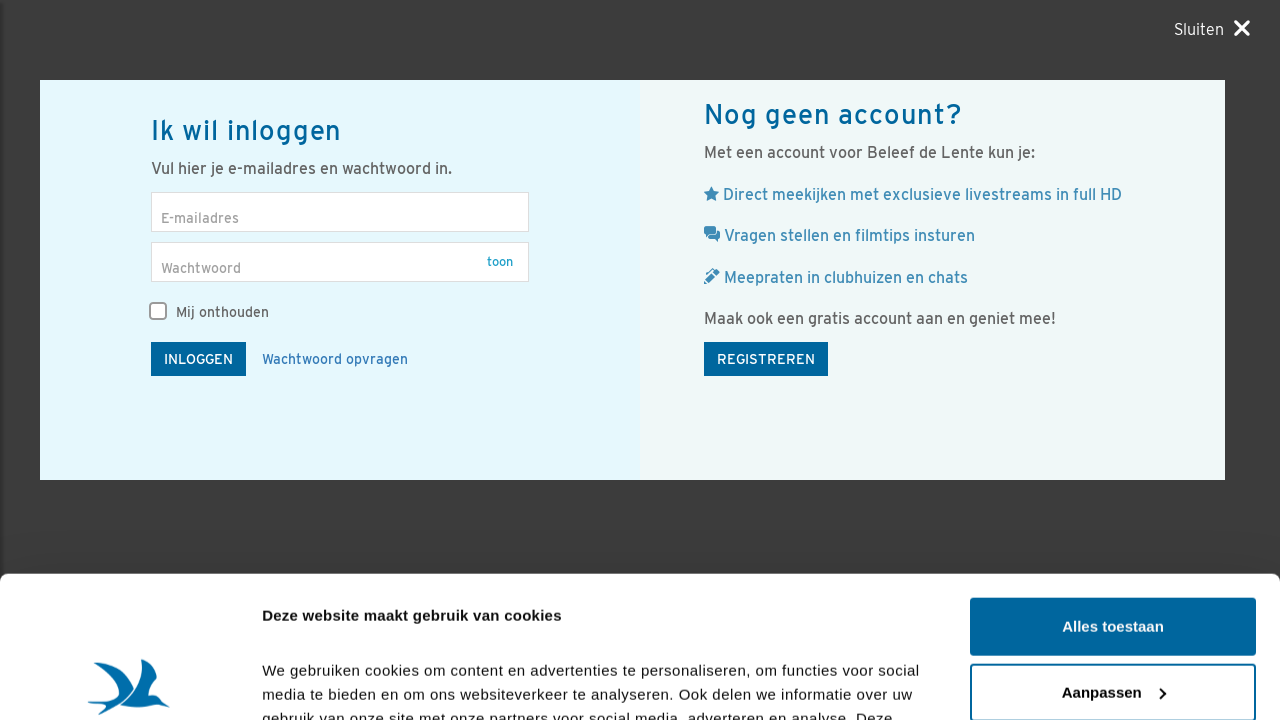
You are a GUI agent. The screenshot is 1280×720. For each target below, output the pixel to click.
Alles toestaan (1113, 485)
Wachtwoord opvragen (335, 359)
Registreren (766, 359)
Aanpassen (1114, 550)
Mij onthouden (210, 311)
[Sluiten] (1212, 29)
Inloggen (198, 359)
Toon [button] (500, 261)
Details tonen (309, 680)
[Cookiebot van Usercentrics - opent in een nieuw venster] (129, 681)
